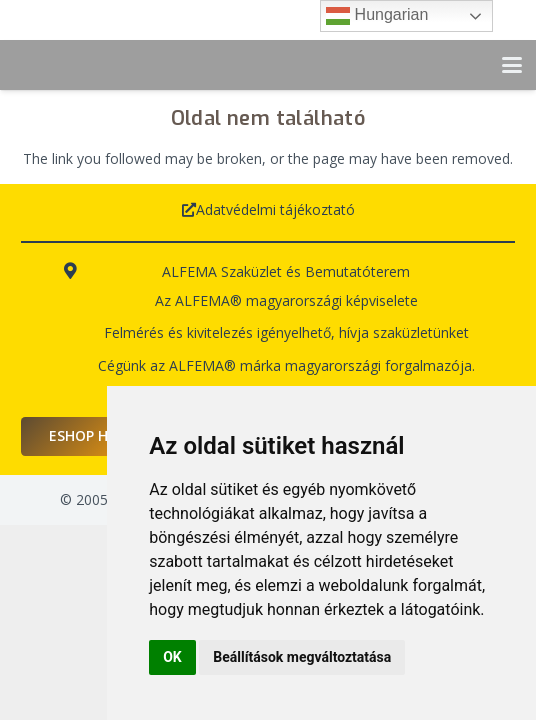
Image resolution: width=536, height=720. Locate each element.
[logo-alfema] (90, 65)
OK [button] (172, 657)
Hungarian (377, 16)
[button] (512, 65)
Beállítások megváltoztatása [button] (302, 657)
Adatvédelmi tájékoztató (275, 209)
